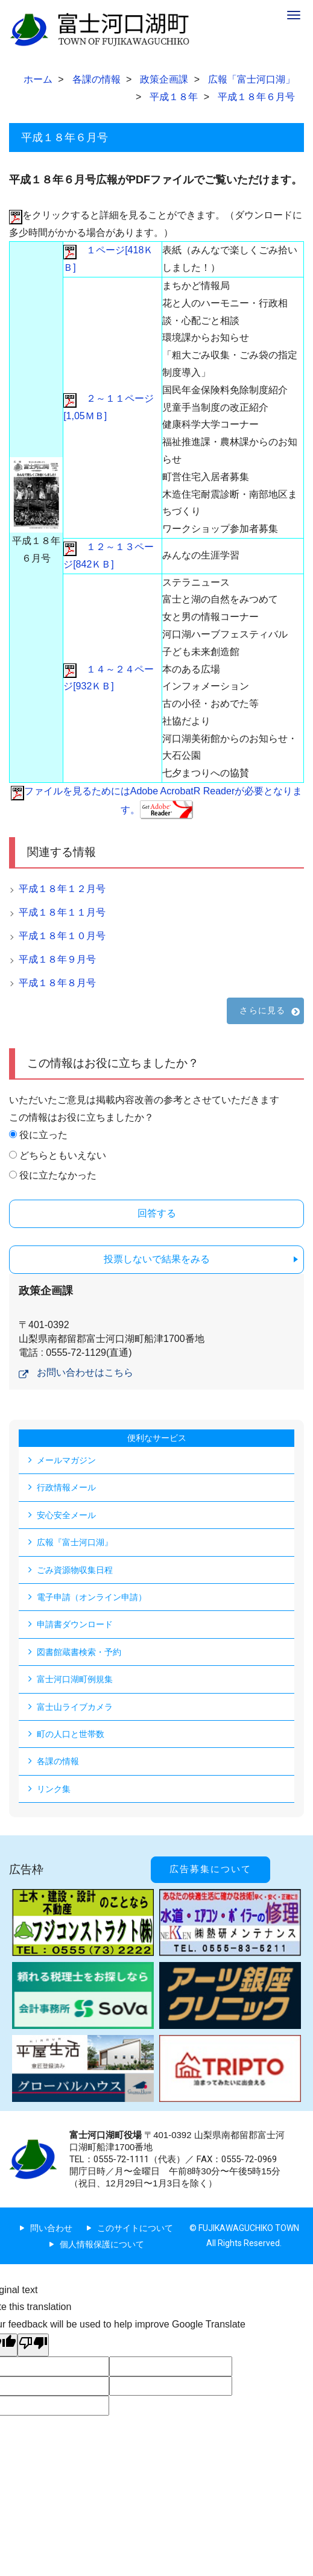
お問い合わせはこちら (85, 1372)
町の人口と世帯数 (70, 1734)
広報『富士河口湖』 (75, 1542)
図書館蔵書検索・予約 (79, 1652)
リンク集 (54, 1789)
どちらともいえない (62, 1155)
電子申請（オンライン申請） (92, 1597)
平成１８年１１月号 (62, 912)
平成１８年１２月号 (62, 889)
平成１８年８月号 (57, 983)
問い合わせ (51, 2228)
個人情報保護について (102, 2244)
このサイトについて (135, 2228)
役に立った (43, 1135)
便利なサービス (156, 1438)
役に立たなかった (57, 1175)
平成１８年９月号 (57, 959)
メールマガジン (66, 1460)
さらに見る (262, 1010)
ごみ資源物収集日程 (75, 1570)
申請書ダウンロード (75, 1624)
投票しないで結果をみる (157, 1259)
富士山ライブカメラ (75, 1707)
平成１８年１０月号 (62, 936)
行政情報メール (66, 1487)
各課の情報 (58, 1761)
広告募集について (210, 1869)
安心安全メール (66, 1515)
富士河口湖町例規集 (75, 1679)
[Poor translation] (33, 2345)
